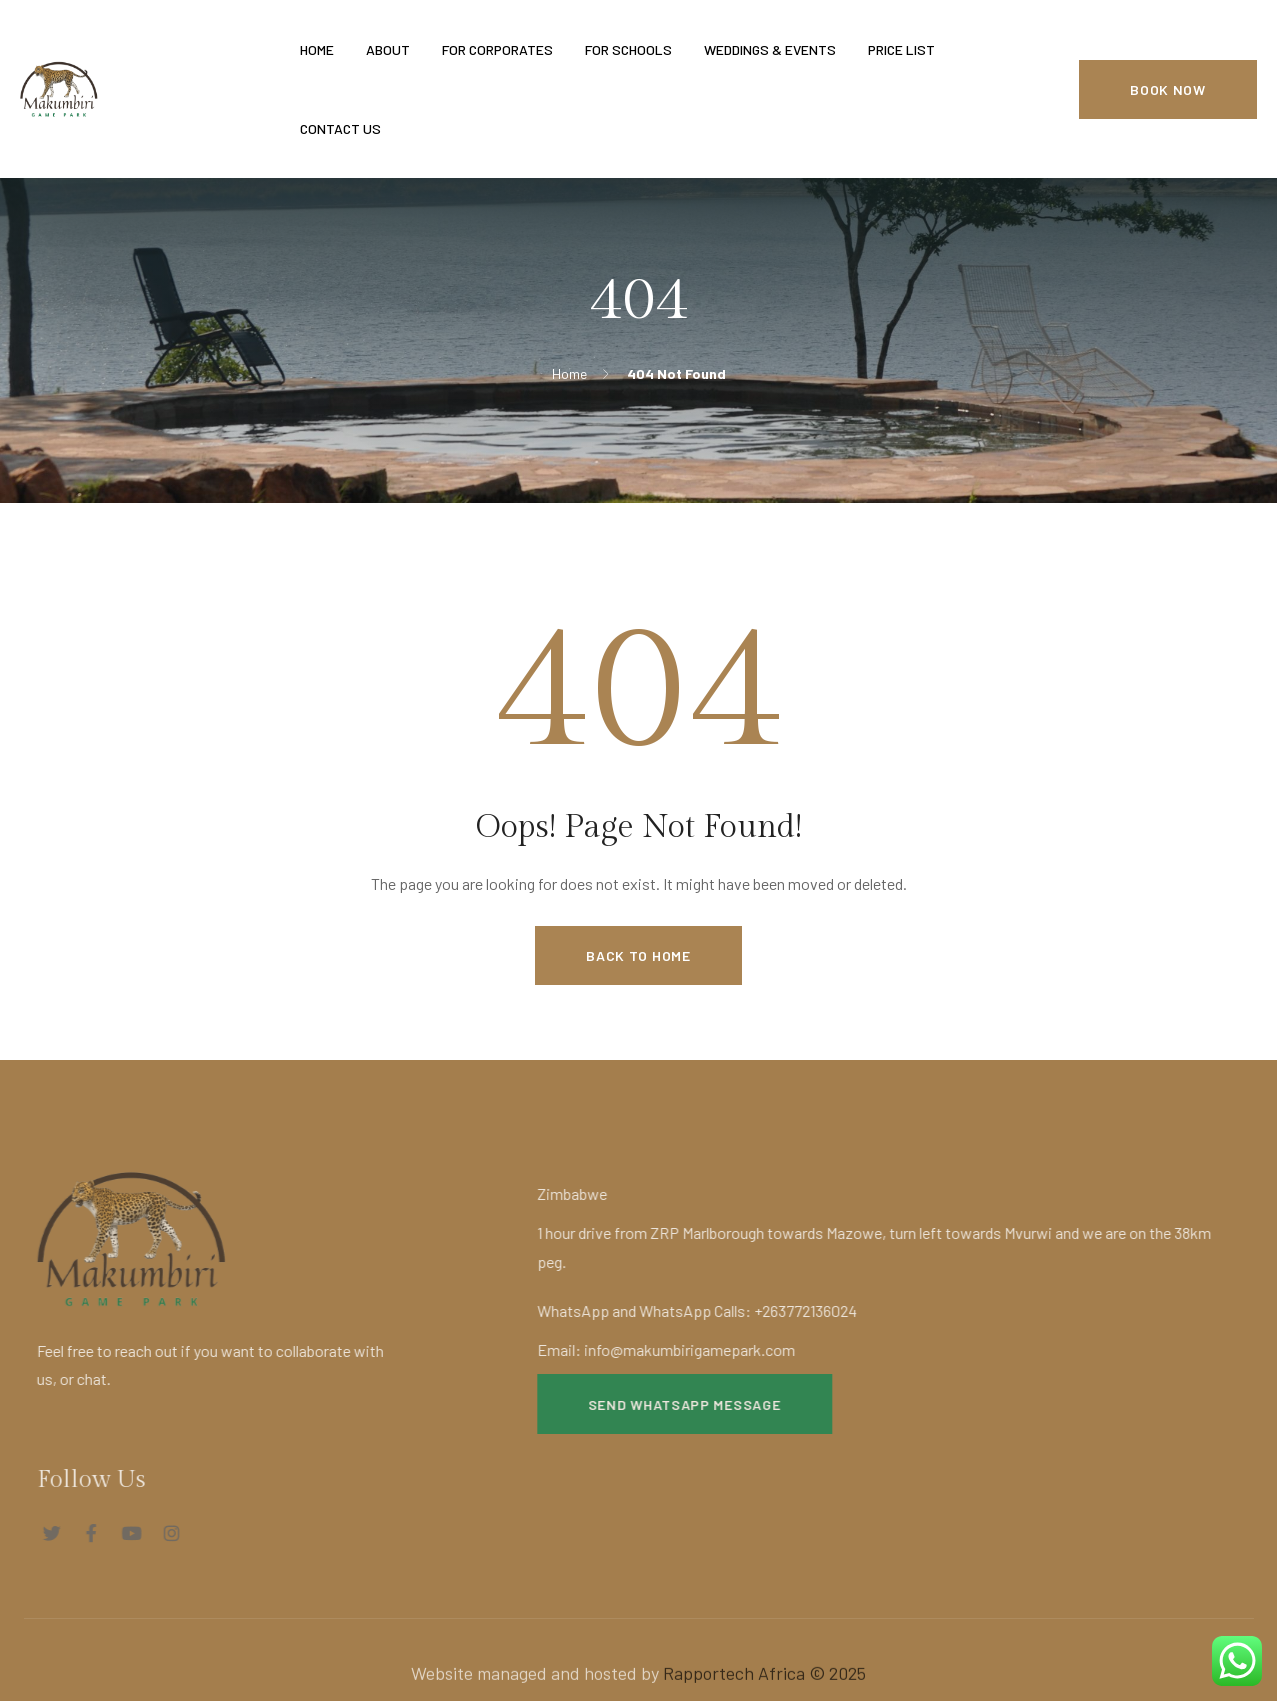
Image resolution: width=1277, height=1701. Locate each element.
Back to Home (638, 955)
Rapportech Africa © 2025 (764, 1684)
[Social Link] (40, 1533)
